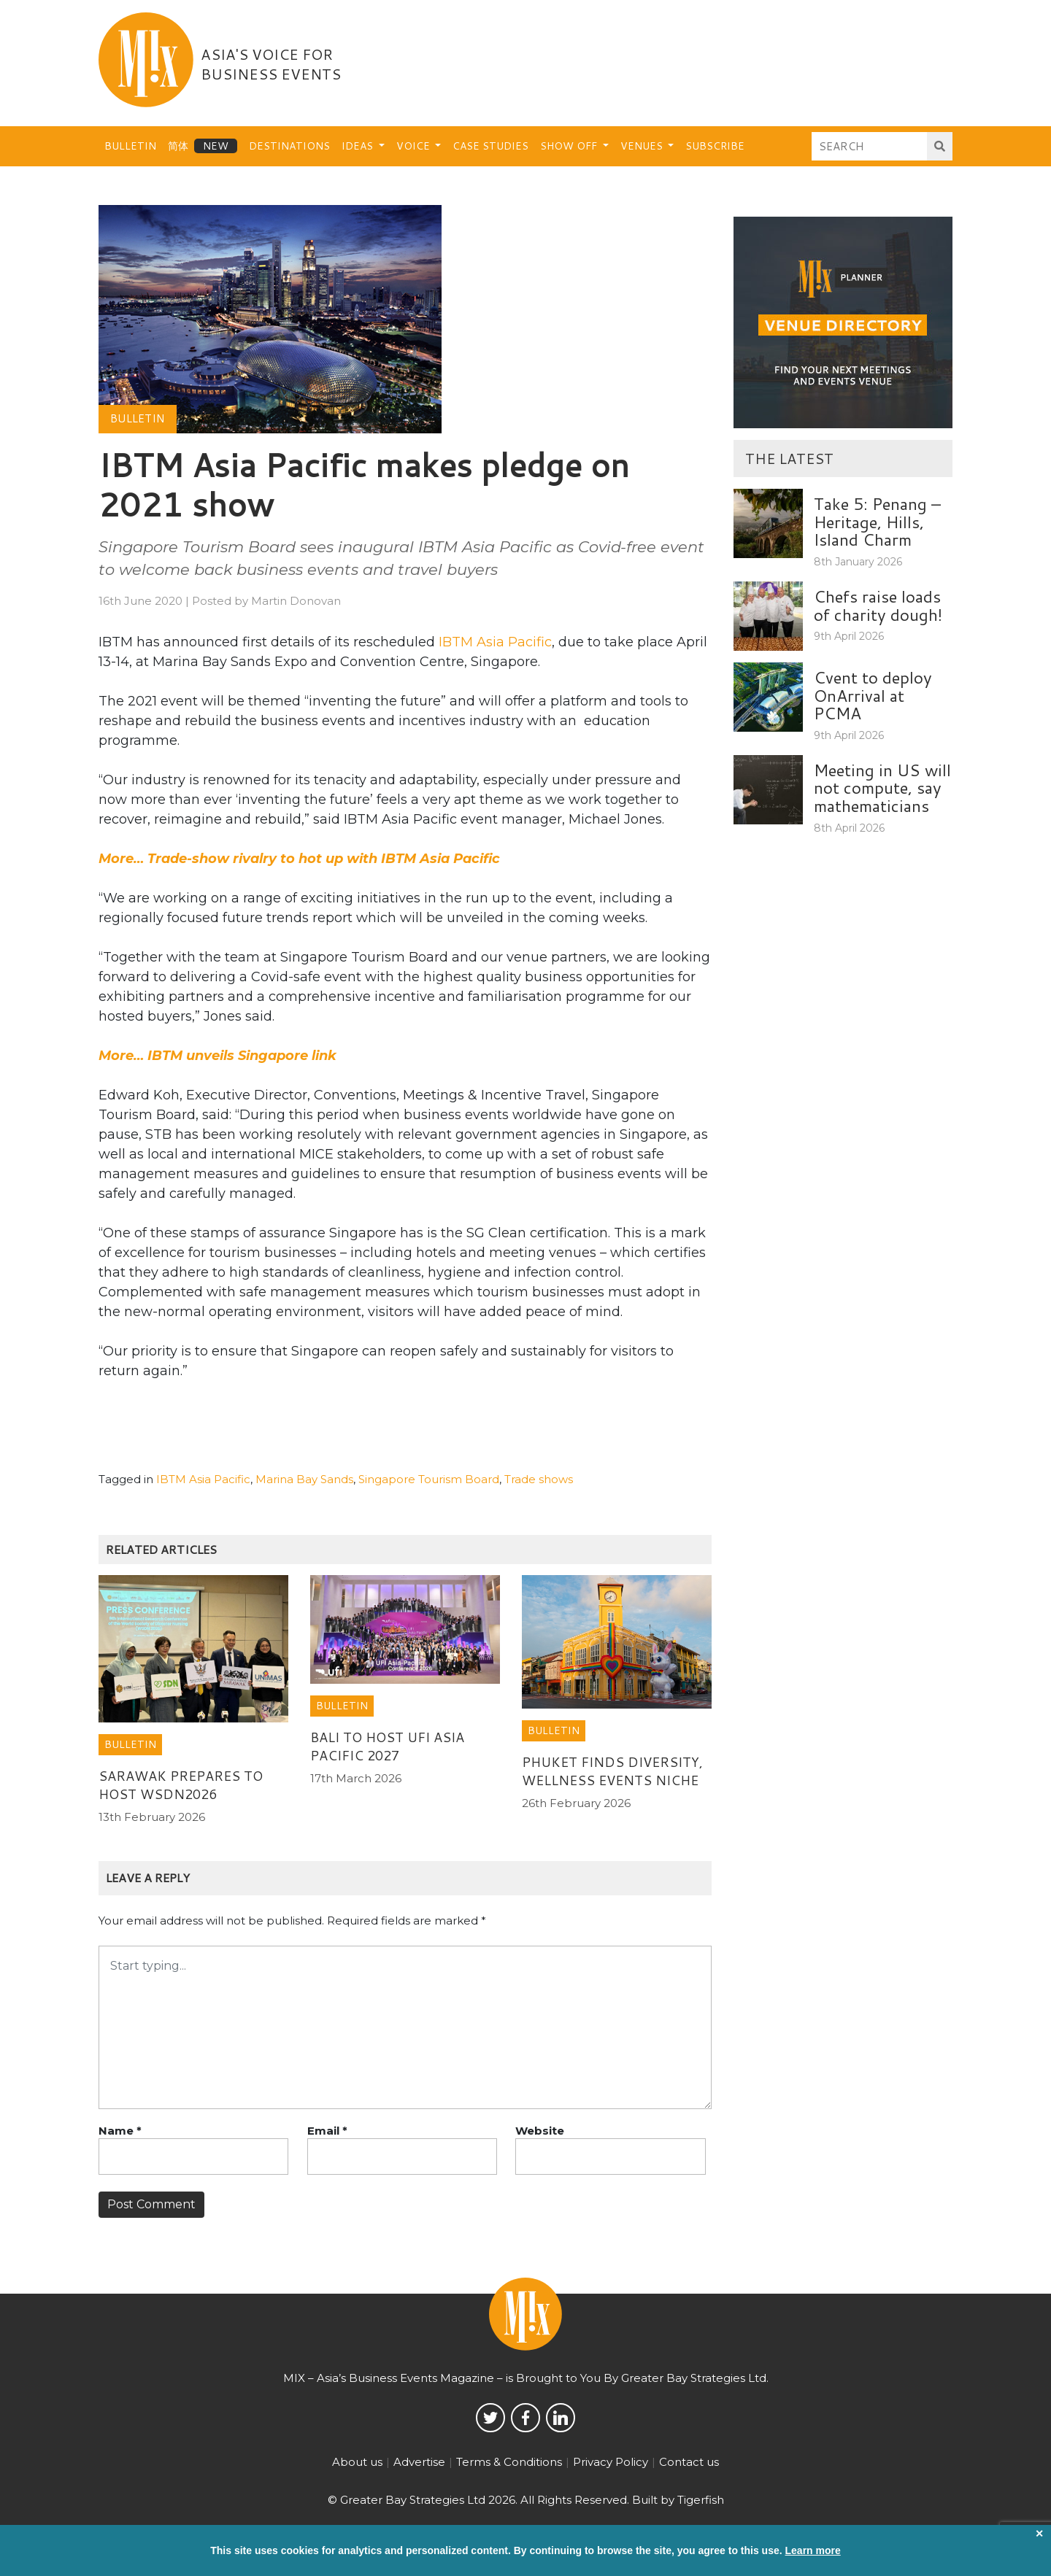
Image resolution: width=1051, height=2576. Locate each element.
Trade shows (538, 1479)
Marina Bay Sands (304, 1479)
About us (357, 2462)
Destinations (289, 146)
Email (327, 2130)
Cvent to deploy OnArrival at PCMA (873, 694)
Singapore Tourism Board (428, 1479)
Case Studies (490, 146)
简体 (178, 146)
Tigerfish (700, 2500)
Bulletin (130, 146)
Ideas (359, 146)
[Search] (870, 146)
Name (120, 2130)
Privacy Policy (610, 2462)
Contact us (689, 2462)
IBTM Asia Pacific (495, 642)
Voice (414, 146)
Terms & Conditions (509, 2462)
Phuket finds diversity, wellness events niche (612, 1771)
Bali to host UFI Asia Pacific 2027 (387, 1746)
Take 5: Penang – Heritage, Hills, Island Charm (877, 521)
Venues (643, 146)
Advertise (419, 2462)
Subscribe (714, 146)
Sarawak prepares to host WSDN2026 (181, 1784)
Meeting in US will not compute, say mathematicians (882, 787)
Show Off (570, 146)
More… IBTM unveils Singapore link (217, 1056)
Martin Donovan (296, 601)
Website (539, 2130)
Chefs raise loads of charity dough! (878, 605)
